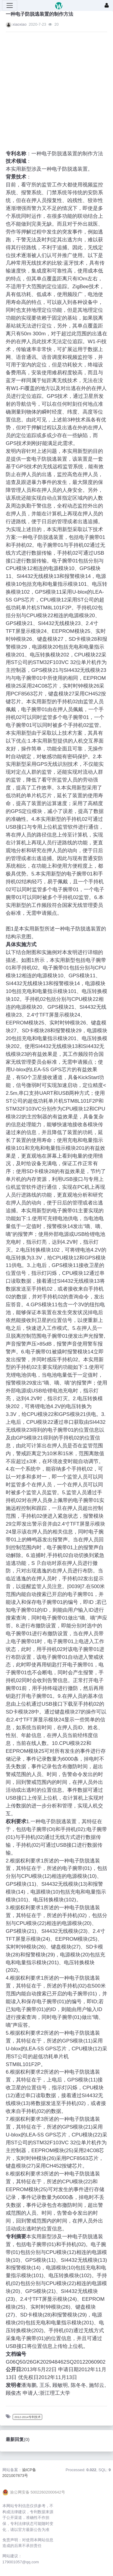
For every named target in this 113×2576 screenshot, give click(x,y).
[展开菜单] (9, 5)
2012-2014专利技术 (27, 2417)
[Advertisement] (51, 87)
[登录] (107, 5)
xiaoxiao (19, 24)
